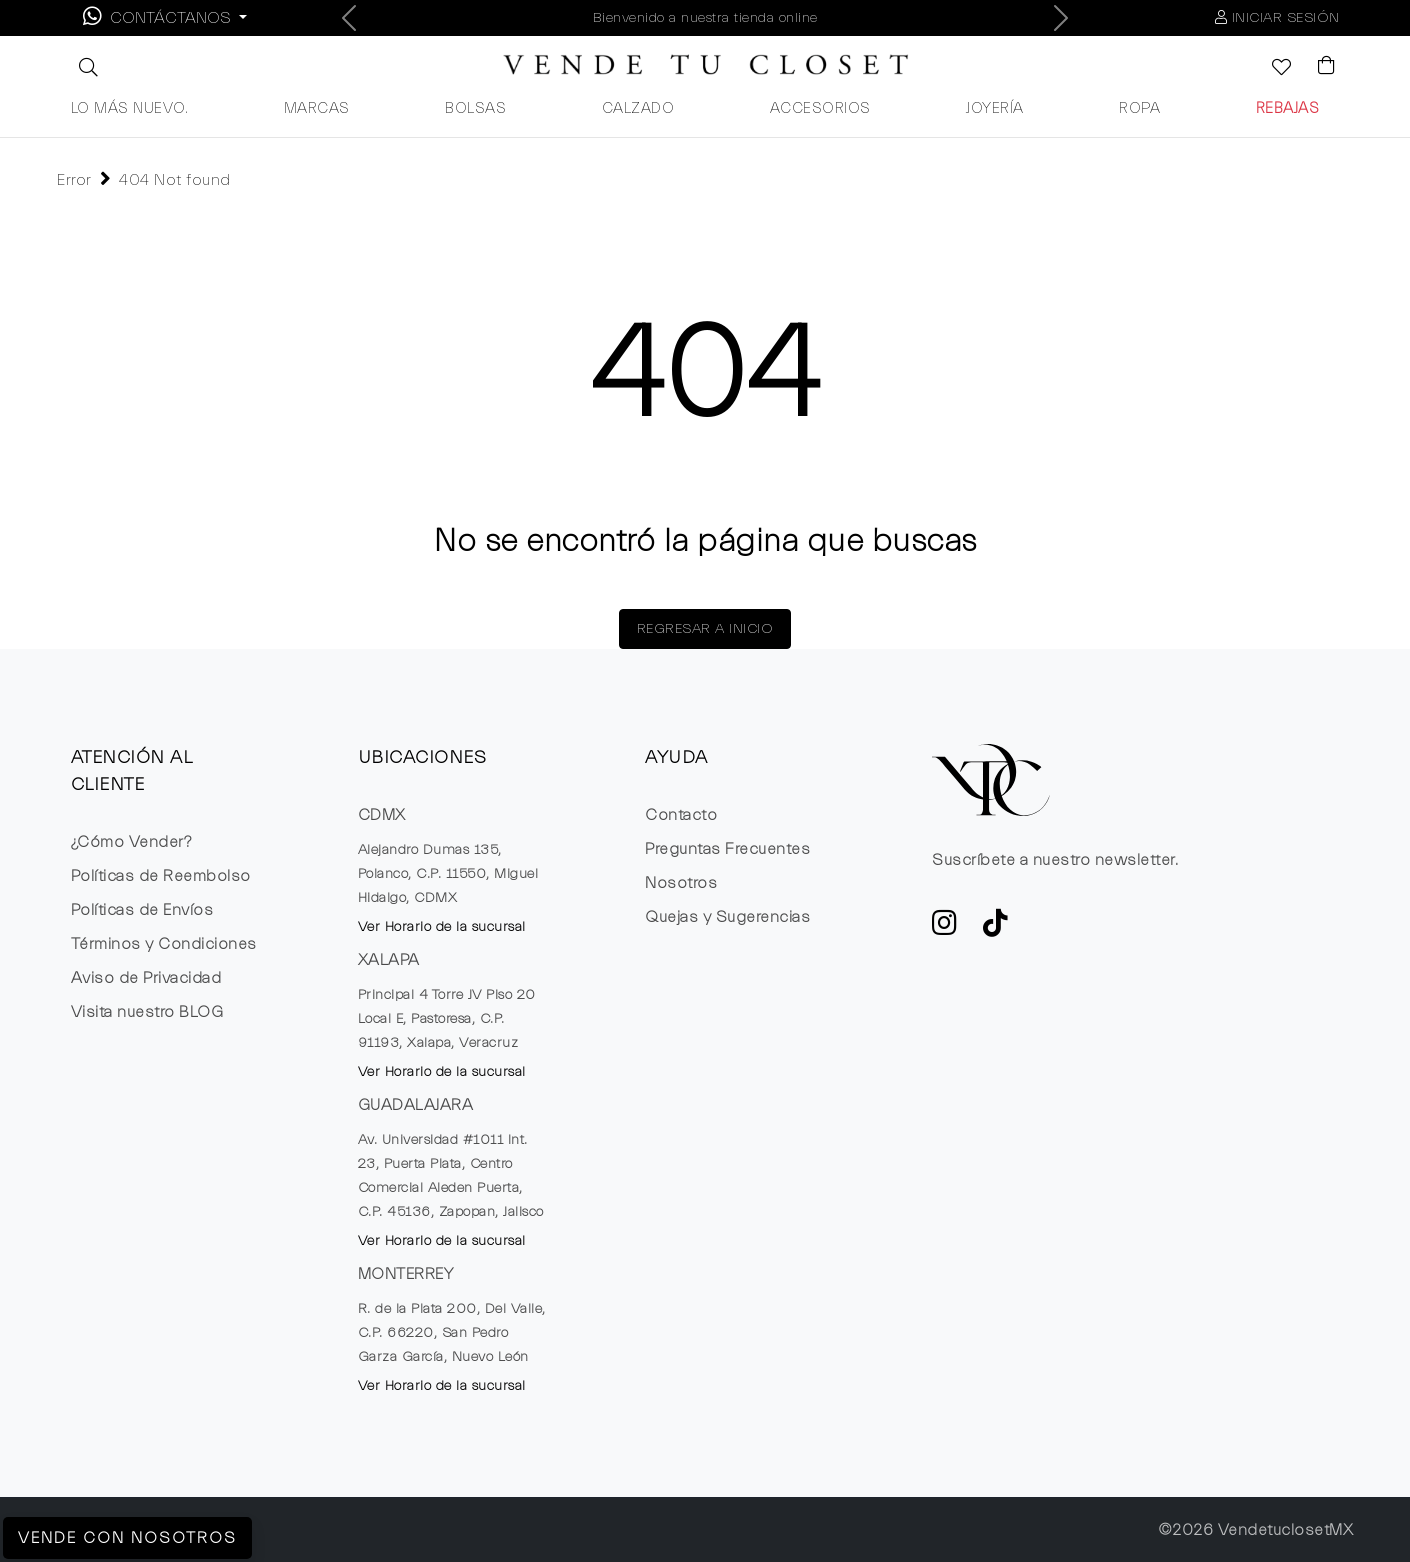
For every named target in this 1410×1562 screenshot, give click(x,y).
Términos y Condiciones (164, 944)
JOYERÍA (995, 108)
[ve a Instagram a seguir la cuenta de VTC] (945, 929)
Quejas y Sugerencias (727, 917)
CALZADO (638, 108)
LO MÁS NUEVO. (130, 108)
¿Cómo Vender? (131, 842)
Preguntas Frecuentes (727, 849)
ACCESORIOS (820, 108)
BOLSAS (475, 108)
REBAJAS (1288, 108)
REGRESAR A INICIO (705, 629)
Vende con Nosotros (127, 1538)
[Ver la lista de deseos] (1271, 69)
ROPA (1139, 108)
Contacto (681, 815)
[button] (86, 67)
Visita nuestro (147, 1012)
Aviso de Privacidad (146, 978)
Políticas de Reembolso (161, 876)
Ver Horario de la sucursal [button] (442, 927)
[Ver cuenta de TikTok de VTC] (996, 929)
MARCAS (317, 108)
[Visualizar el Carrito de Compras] (1317, 67)
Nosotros (681, 883)
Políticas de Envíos (142, 910)
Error (74, 180)
